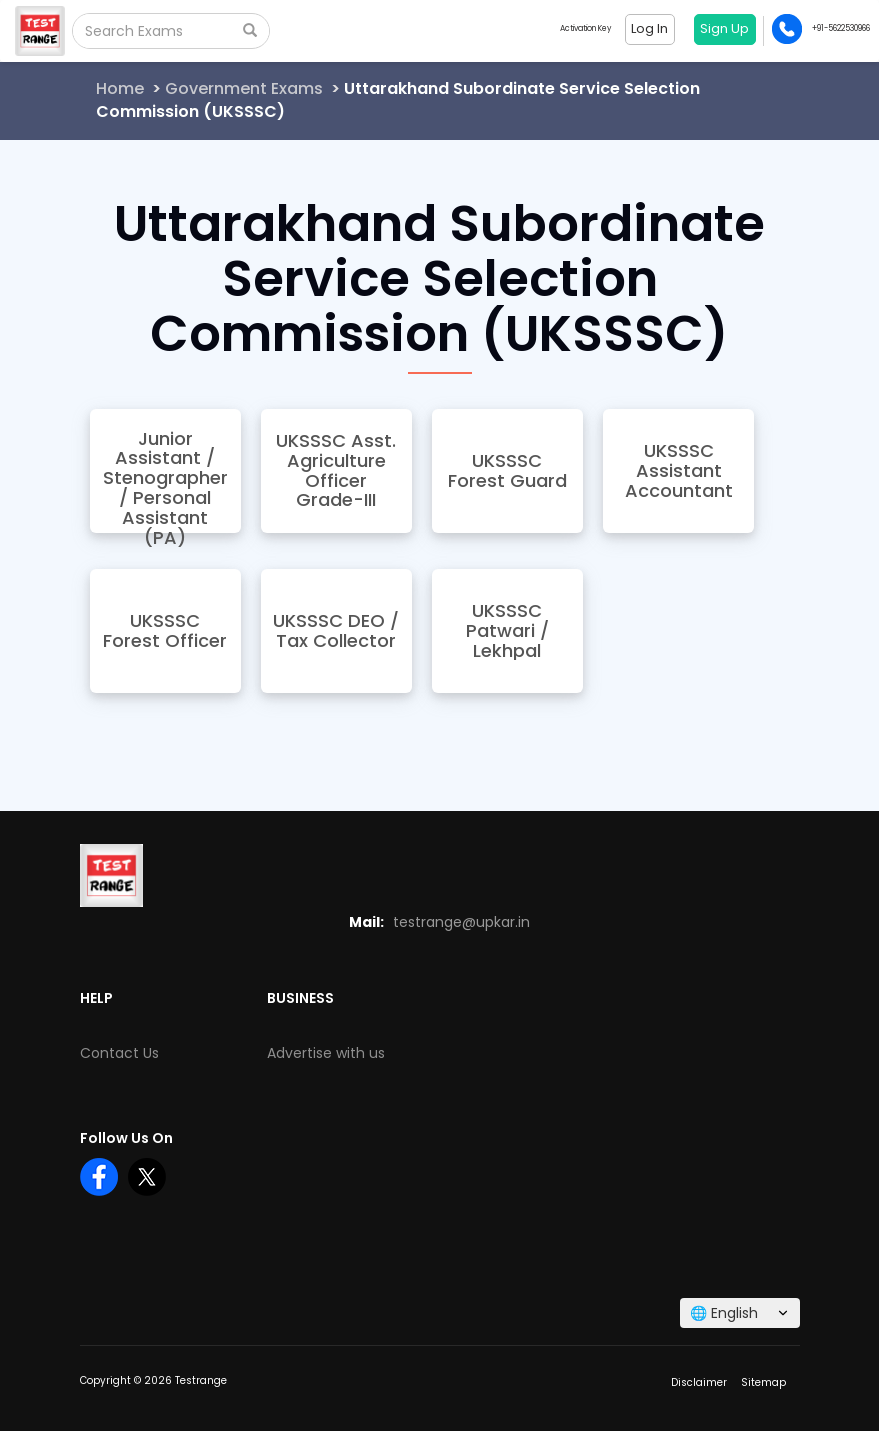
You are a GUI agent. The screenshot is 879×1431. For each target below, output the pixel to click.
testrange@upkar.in (461, 922)
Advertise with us (326, 1053)
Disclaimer (699, 1382)
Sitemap (763, 1382)
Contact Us (119, 1053)
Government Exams (244, 88)
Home (120, 88)
